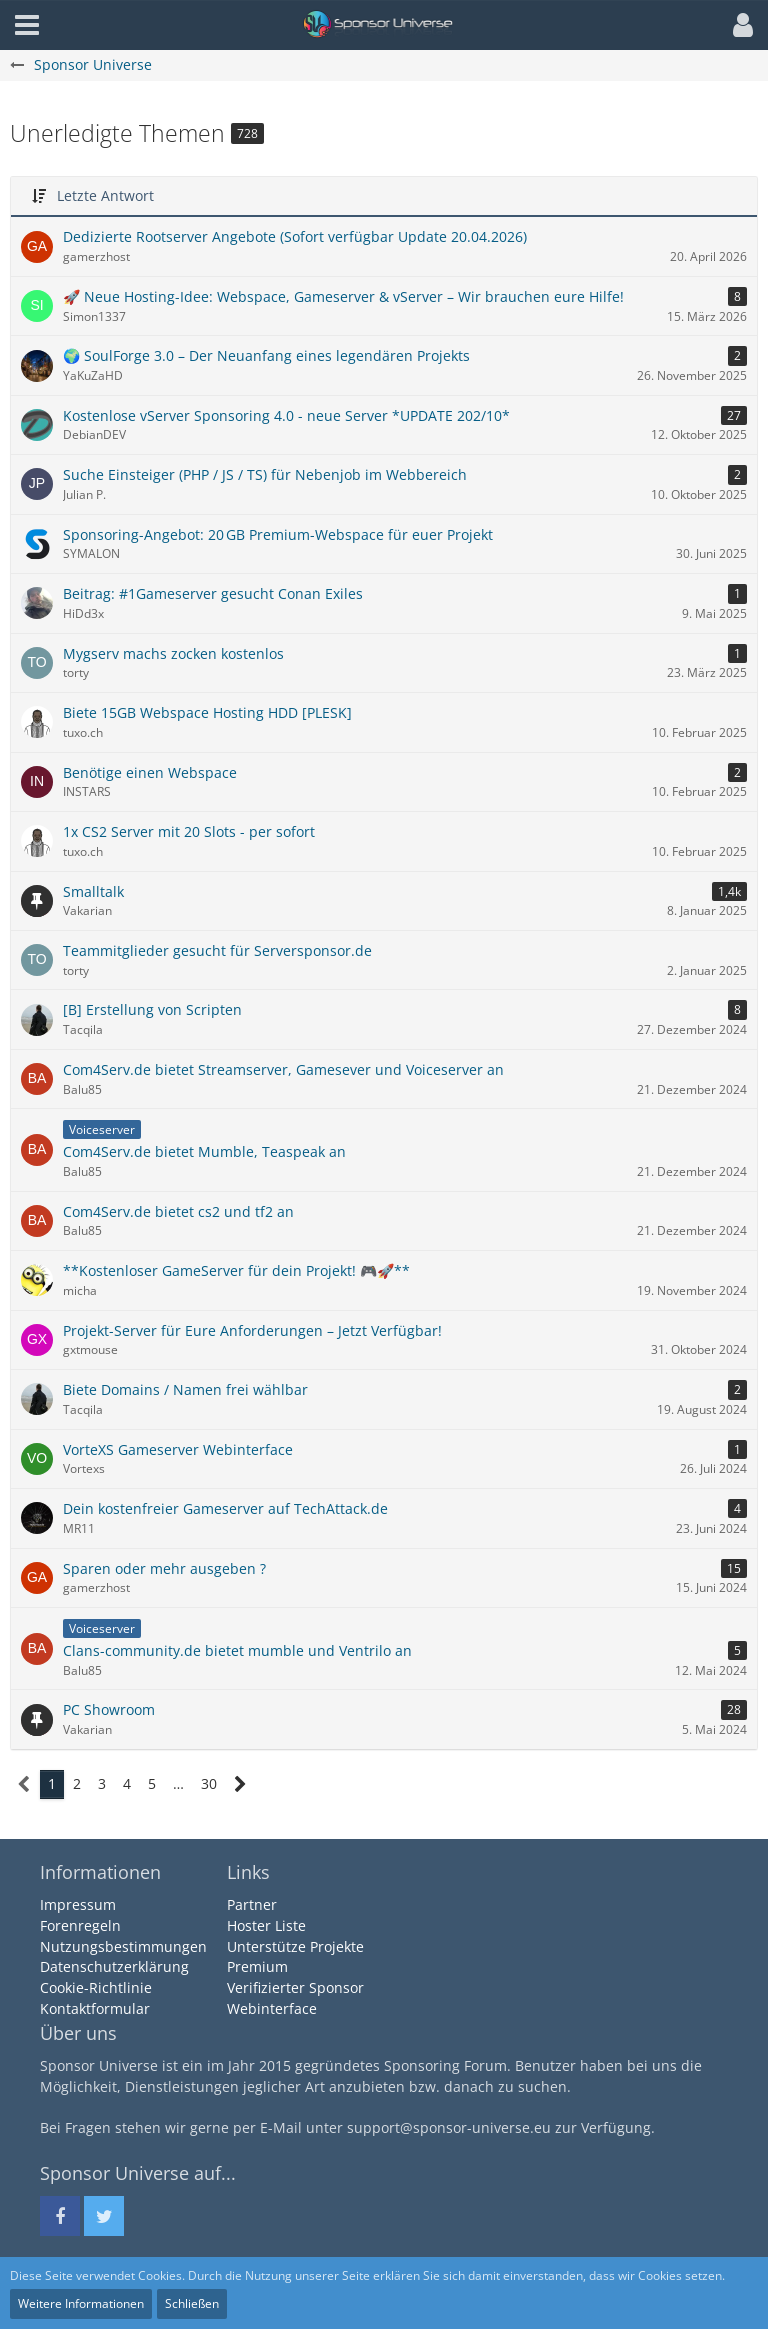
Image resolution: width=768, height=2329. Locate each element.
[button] (738, 25)
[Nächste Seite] (240, 1784)
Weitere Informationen (81, 2303)
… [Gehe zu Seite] (178, 1783)
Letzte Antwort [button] (105, 195)
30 (209, 1783)
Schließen (192, 2303)
